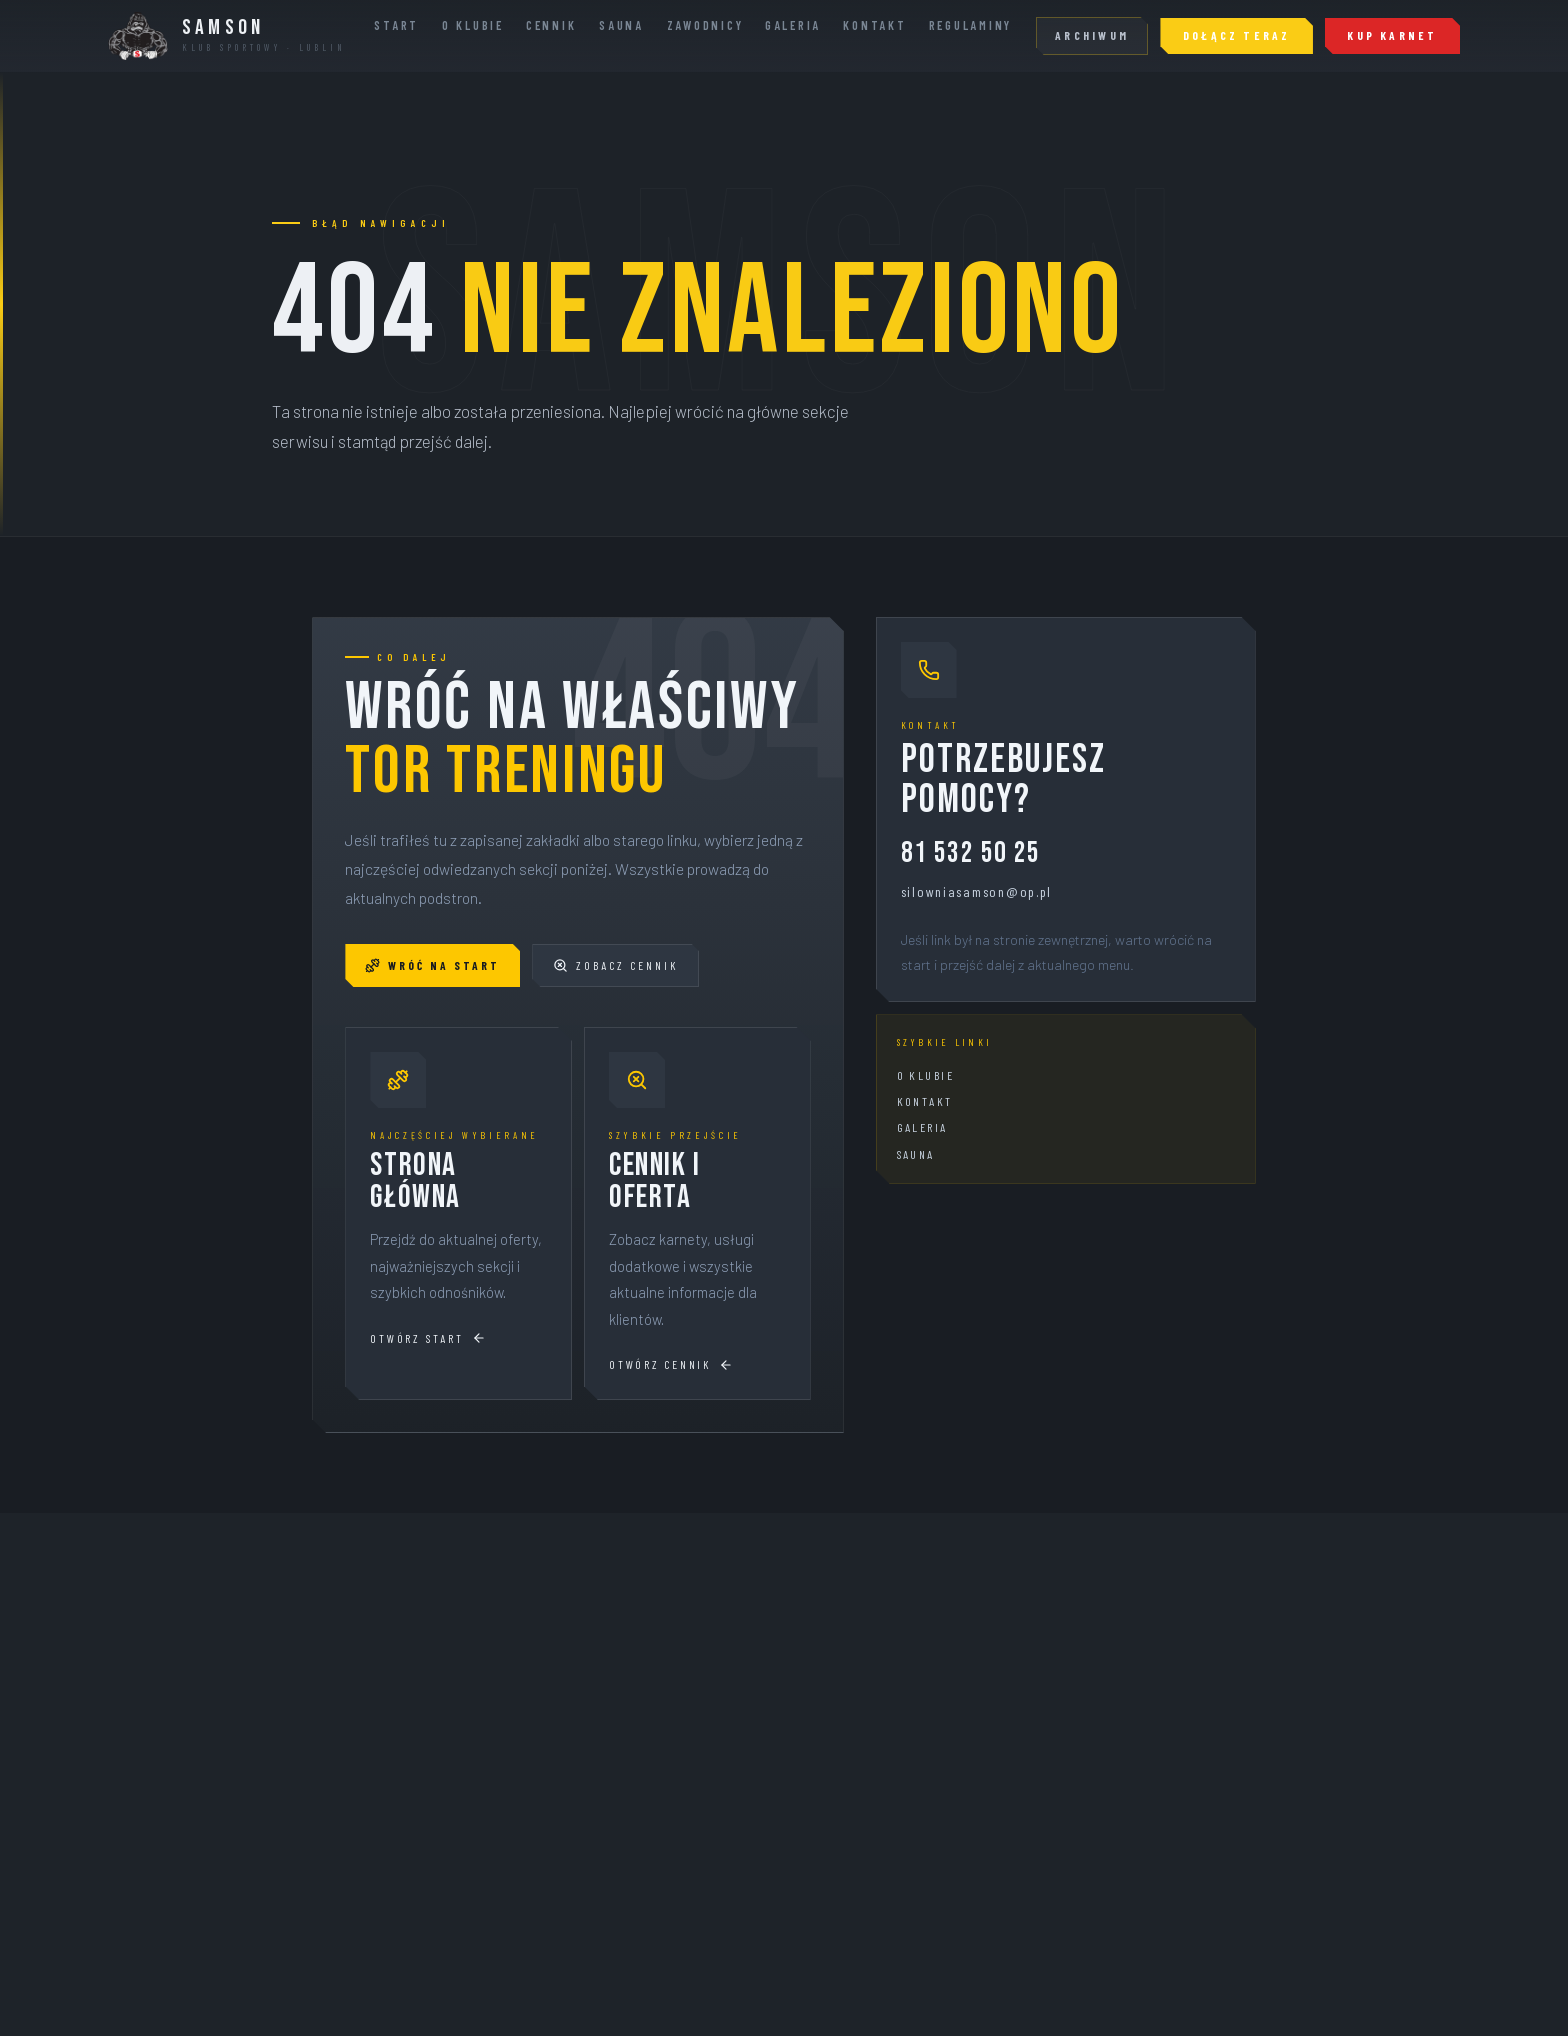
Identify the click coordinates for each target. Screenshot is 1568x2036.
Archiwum (1092, 35)
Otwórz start (427, 1338)
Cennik (551, 25)
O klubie (925, 1075)
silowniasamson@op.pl (977, 891)
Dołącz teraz (1237, 35)
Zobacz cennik (615, 965)
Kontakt (874, 25)
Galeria (793, 25)
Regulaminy (970, 25)
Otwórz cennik (671, 1364)
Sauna (621, 25)
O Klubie (473, 25)
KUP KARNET (1392, 35)
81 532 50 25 (971, 854)
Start (396, 25)
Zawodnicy (705, 25)
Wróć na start (432, 965)
